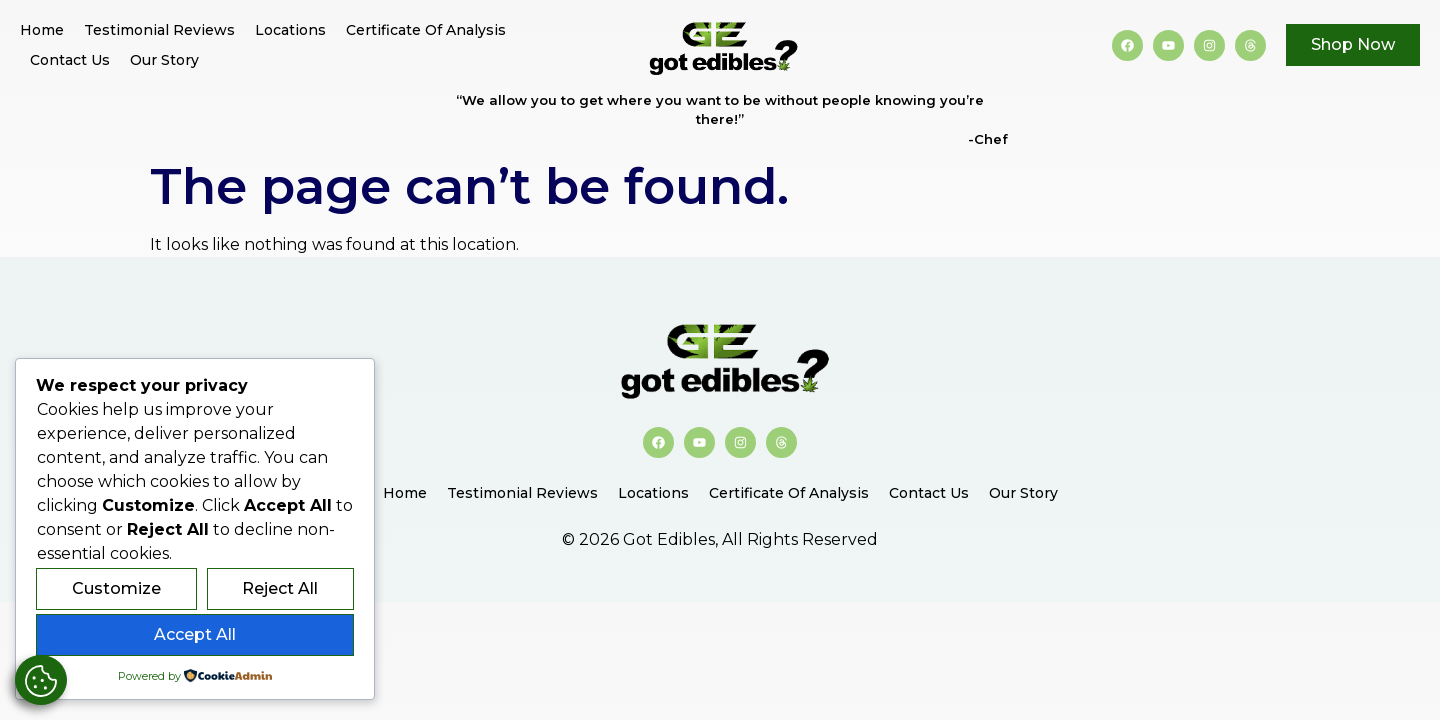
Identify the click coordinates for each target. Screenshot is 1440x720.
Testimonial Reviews (159, 30)
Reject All (280, 588)
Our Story (164, 60)
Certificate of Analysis (426, 30)
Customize (116, 588)
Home (42, 30)
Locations (290, 30)
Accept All (195, 634)
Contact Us (70, 60)
